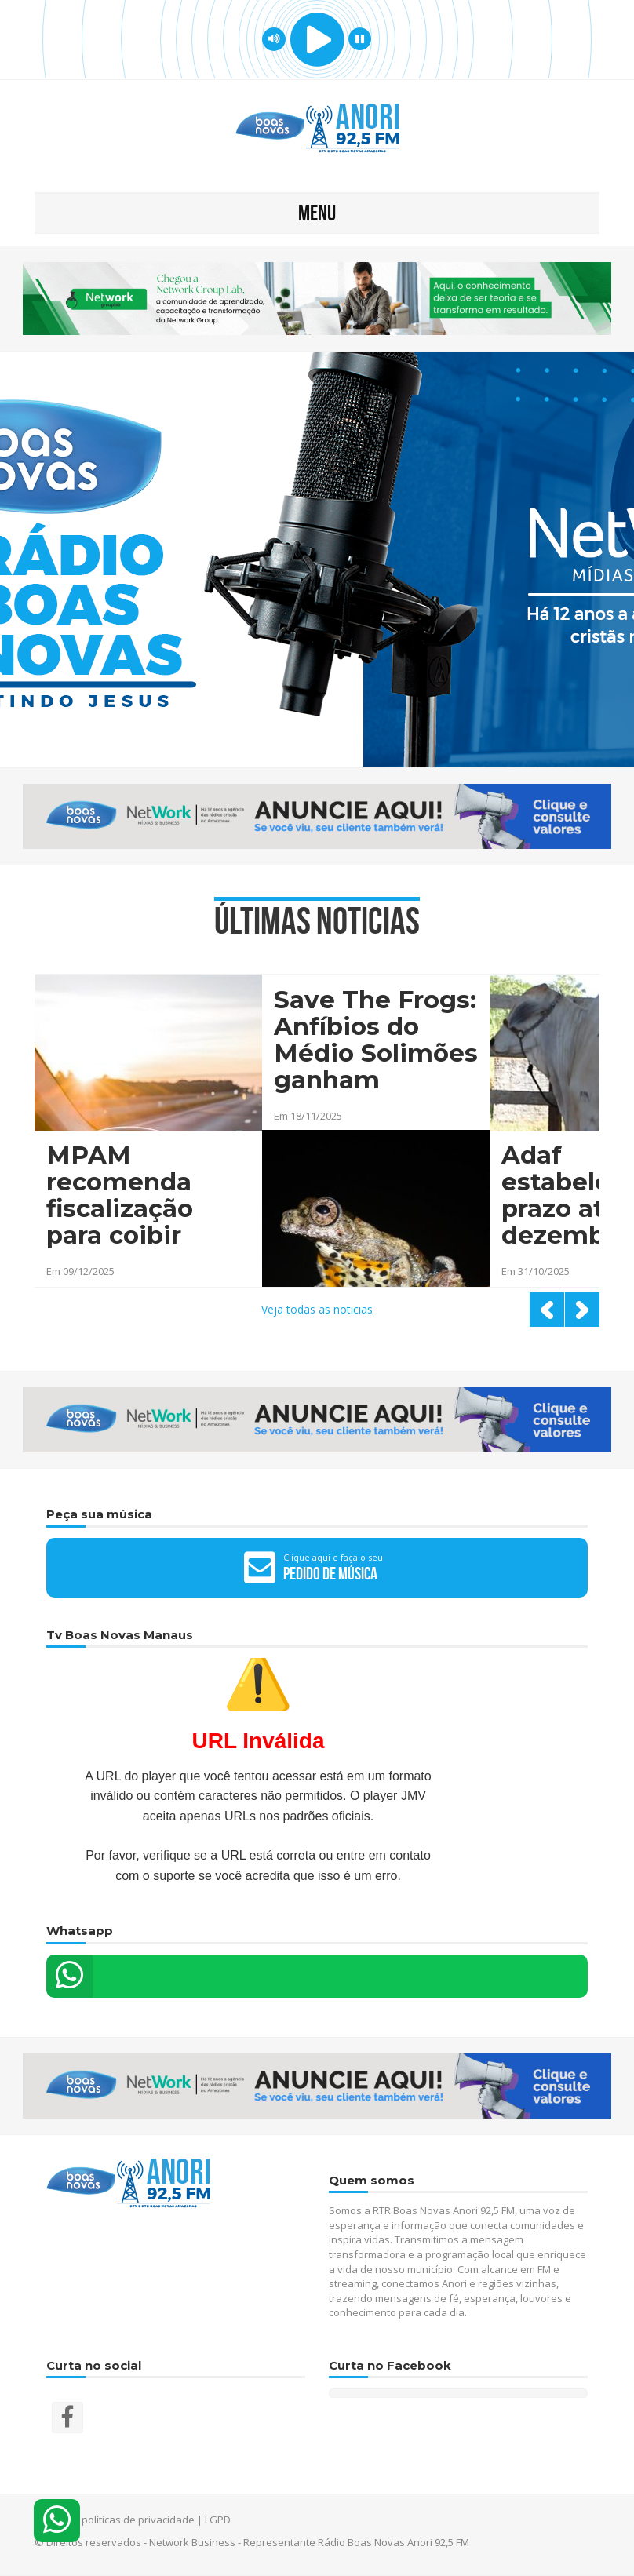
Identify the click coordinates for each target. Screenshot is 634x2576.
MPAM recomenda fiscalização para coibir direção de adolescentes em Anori (130, 1197)
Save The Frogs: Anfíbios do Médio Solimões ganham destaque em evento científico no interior (376, 1041)
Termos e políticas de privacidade (115, 2519)
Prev (547, 1309)
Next (582, 1309)
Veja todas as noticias (317, 1309)
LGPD (218, 2519)
